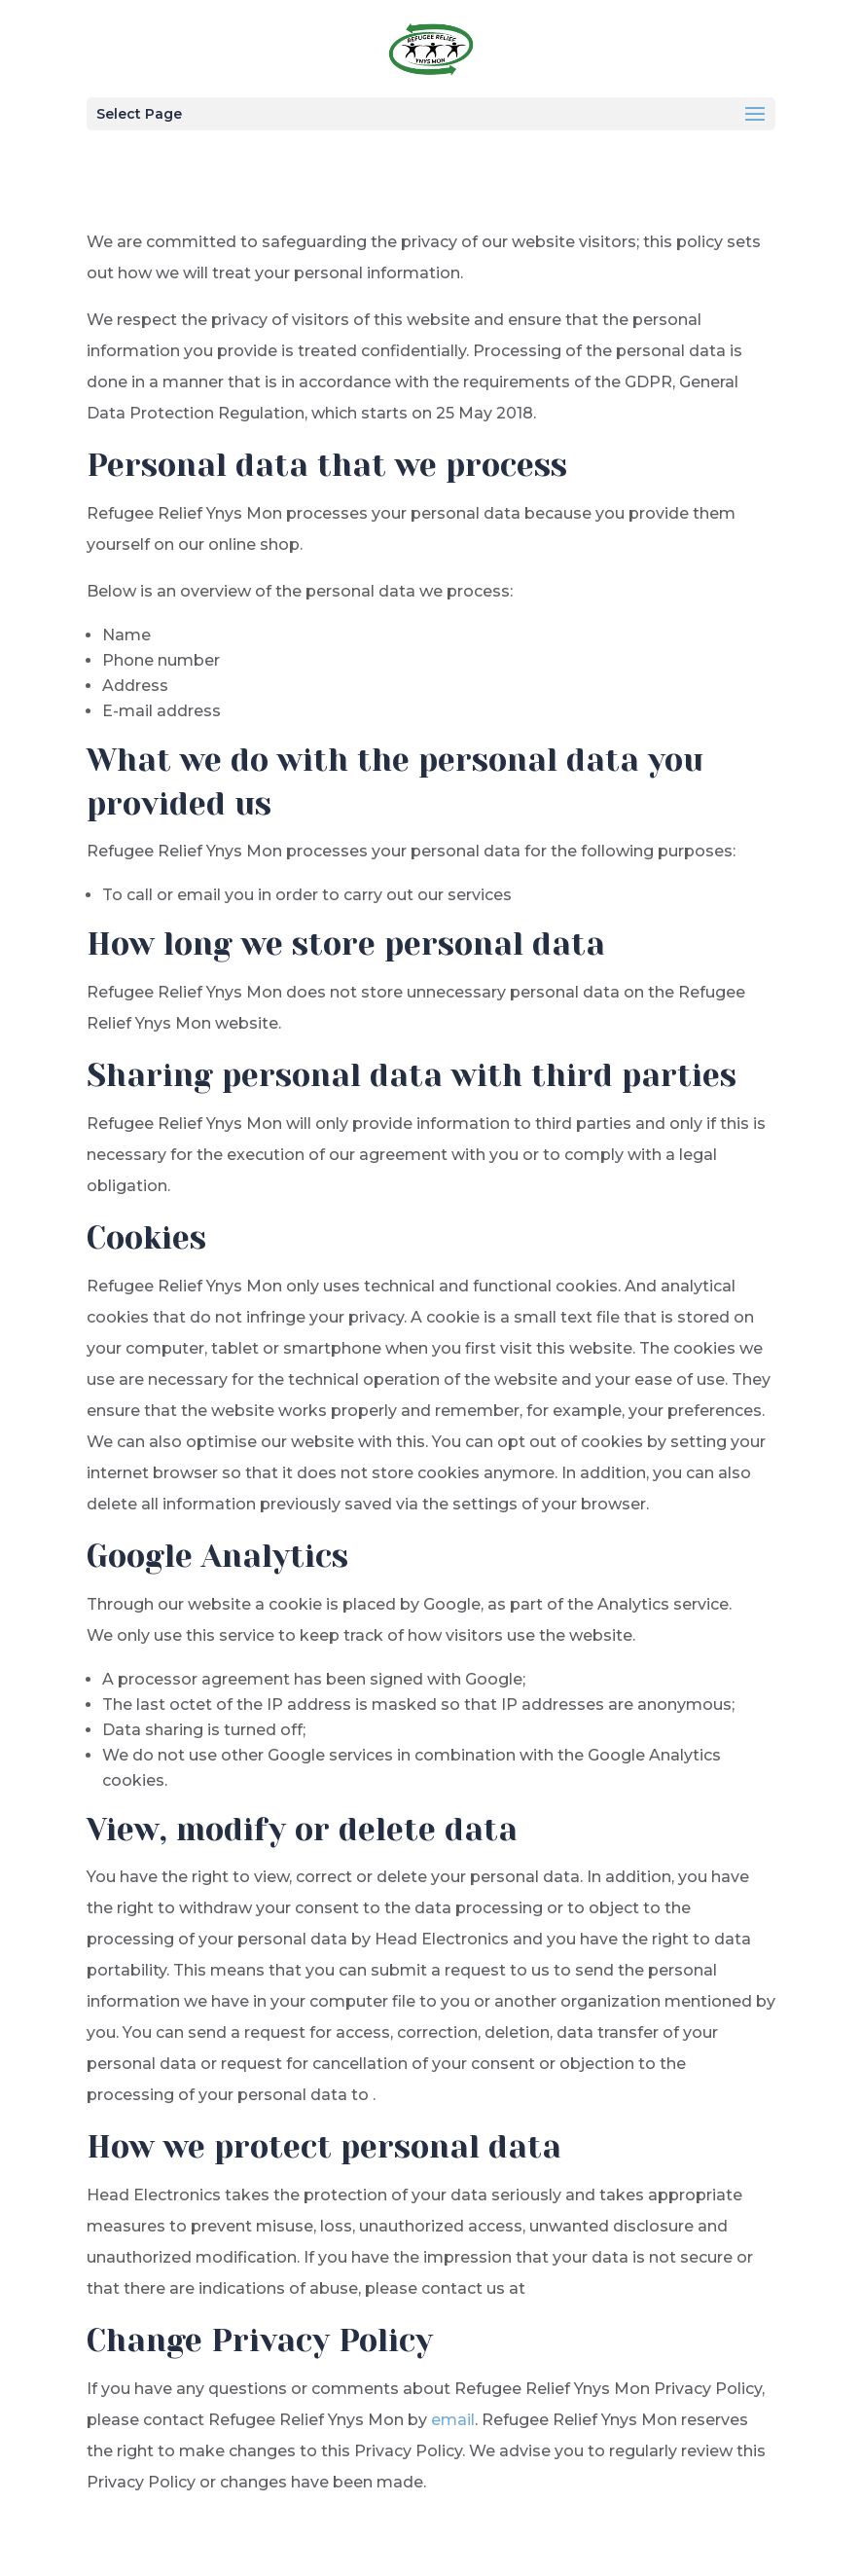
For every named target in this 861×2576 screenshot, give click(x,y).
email (453, 2420)
